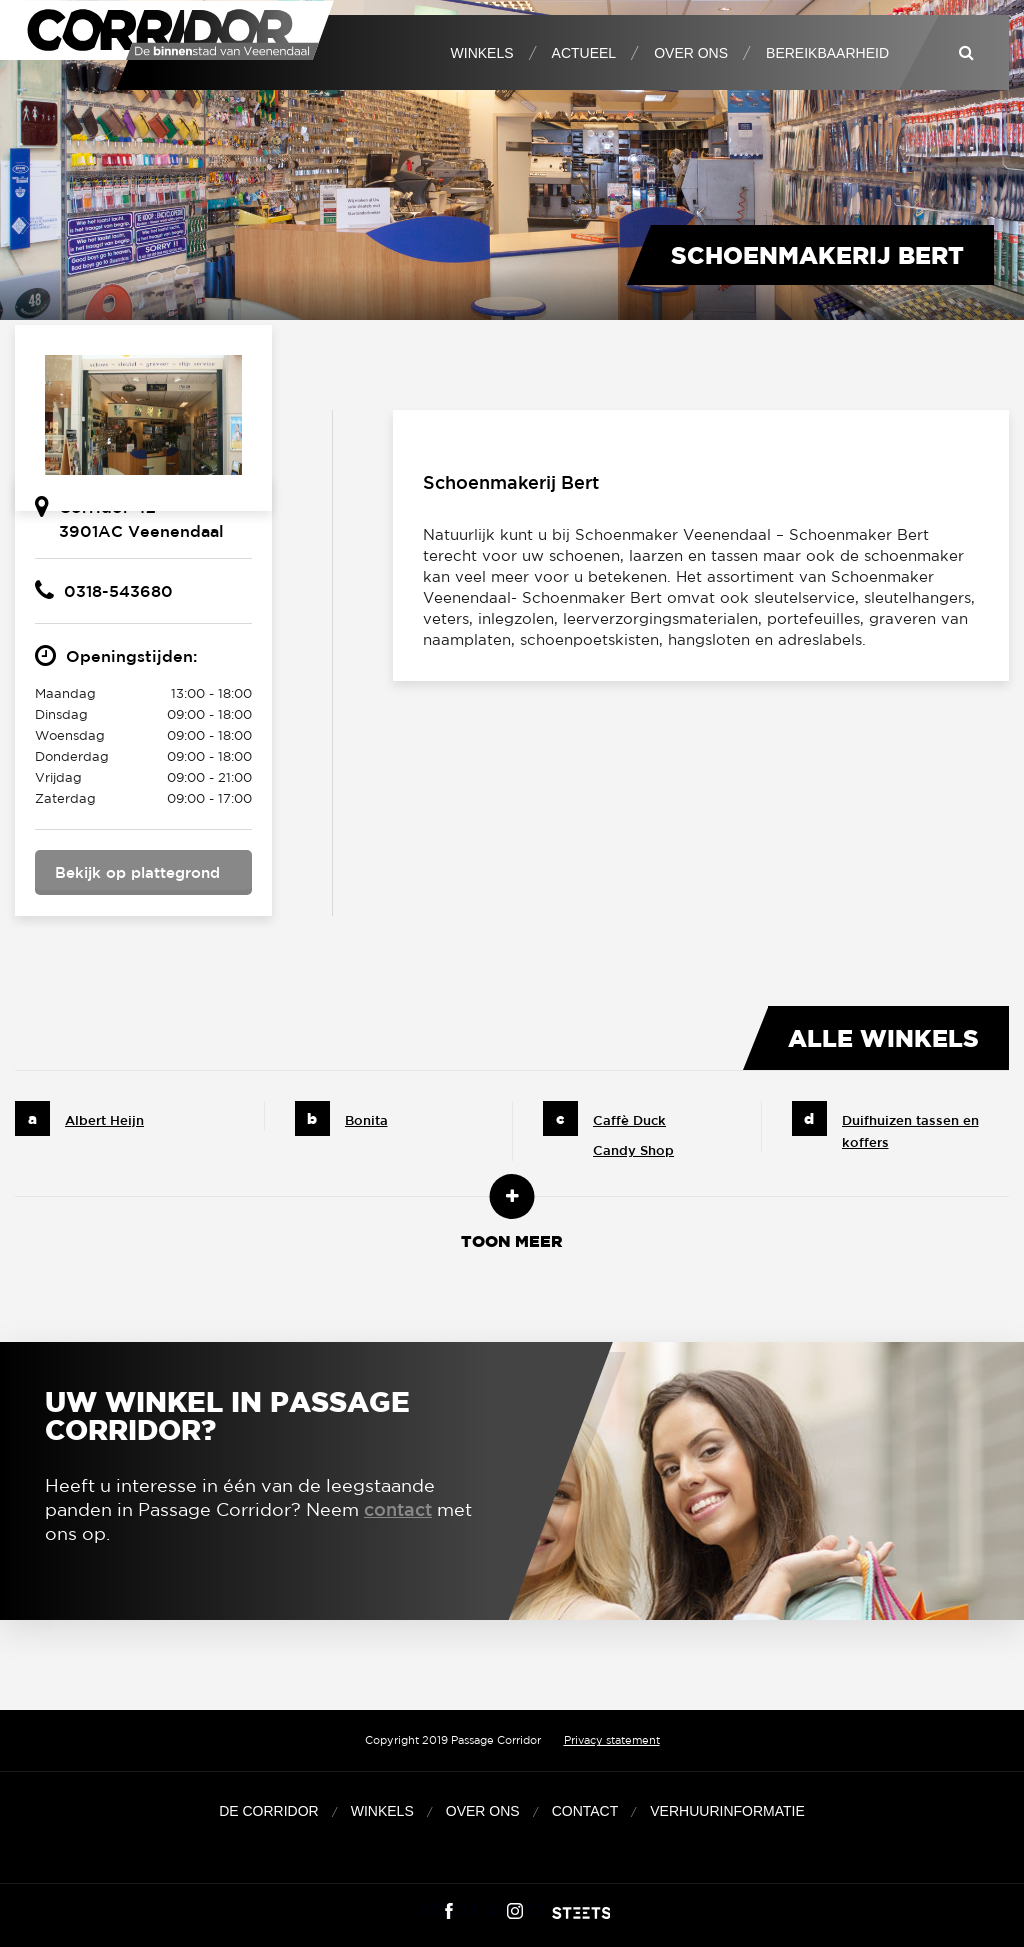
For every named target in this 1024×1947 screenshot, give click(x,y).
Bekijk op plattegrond (137, 872)
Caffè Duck (629, 1120)
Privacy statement (612, 1740)
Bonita (366, 1120)
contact (398, 1509)
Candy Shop (633, 1150)
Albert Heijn (104, 1120)
